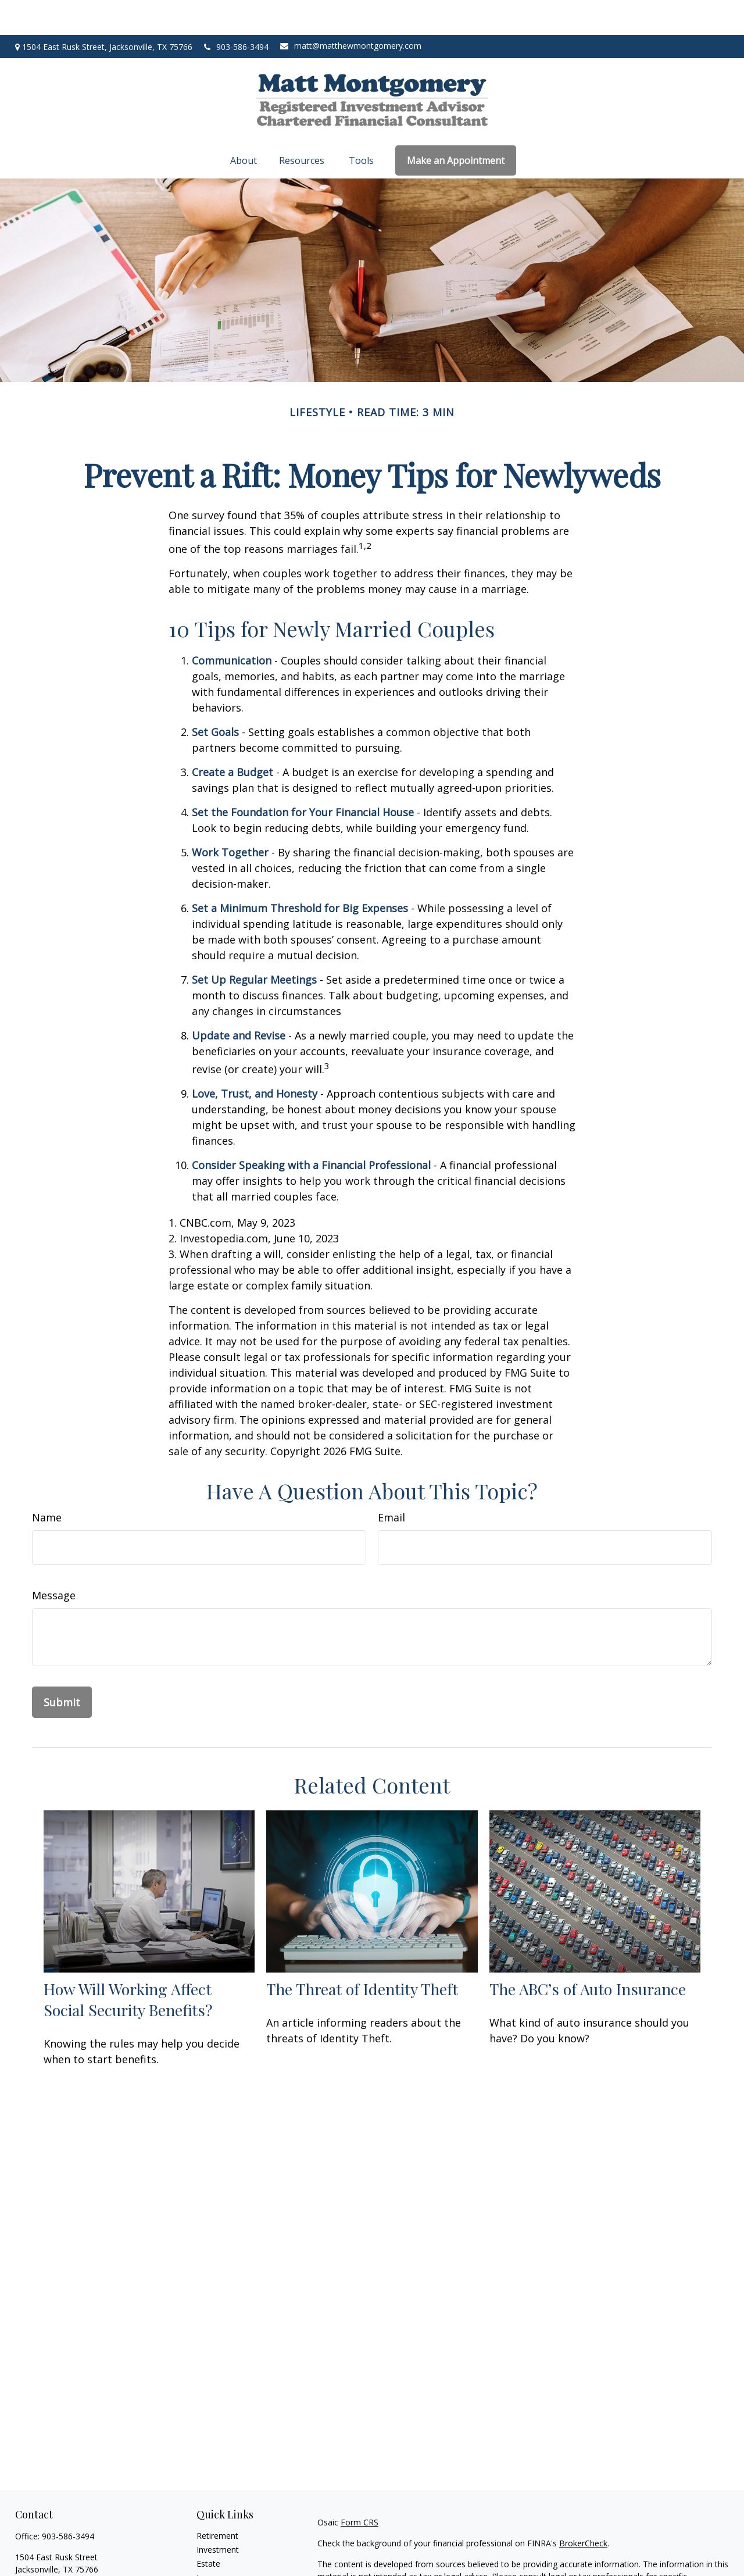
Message (54, 1560)
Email (391, 1482)
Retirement (217, 2500)
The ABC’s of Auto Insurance (587, 1953)
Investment (217, 2514)
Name (47, 1482)
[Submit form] (62, 1667)
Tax (203, 2556)
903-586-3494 (236, 11)
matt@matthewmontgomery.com (350, 10)
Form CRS (359, 2487)
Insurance (214, 2542)
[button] (245, 125)
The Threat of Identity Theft (362, 1953)
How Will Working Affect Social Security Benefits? (128, 1964)
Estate (208, 2528)
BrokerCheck (583, 2508)
